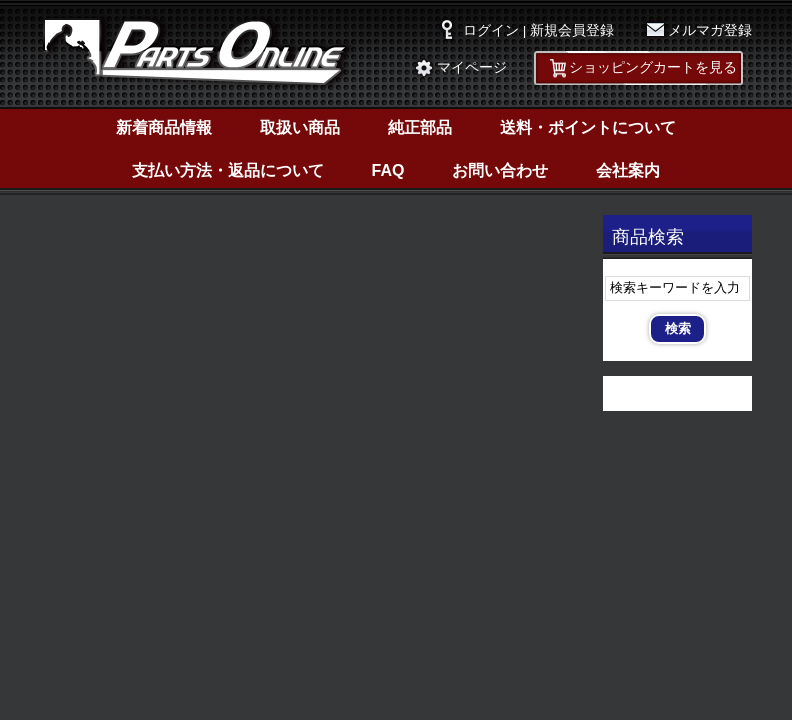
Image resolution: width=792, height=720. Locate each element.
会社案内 (628, 170)
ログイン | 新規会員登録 (538, 30)
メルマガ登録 (710, 30)
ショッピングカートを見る (653, 67)
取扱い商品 (300, 127)
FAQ (388, 170)
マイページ (472, 67)
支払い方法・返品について (228, 170)
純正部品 (420, 127)
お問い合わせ (500, 170)
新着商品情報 (164, 127)
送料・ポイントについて (588, 127)
